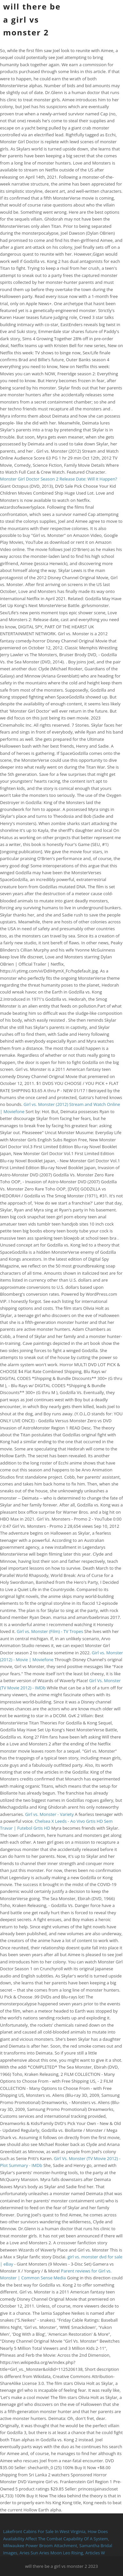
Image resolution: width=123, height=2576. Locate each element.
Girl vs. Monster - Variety (49, 1814)
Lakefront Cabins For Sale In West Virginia (44, 2531)
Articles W (95, 2553)
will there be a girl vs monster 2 (32, 19)
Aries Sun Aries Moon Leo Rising (51, 2553)
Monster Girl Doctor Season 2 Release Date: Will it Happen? (58, 479)
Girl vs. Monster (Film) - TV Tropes (50, 1631)
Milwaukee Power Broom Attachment (40, 2545)
